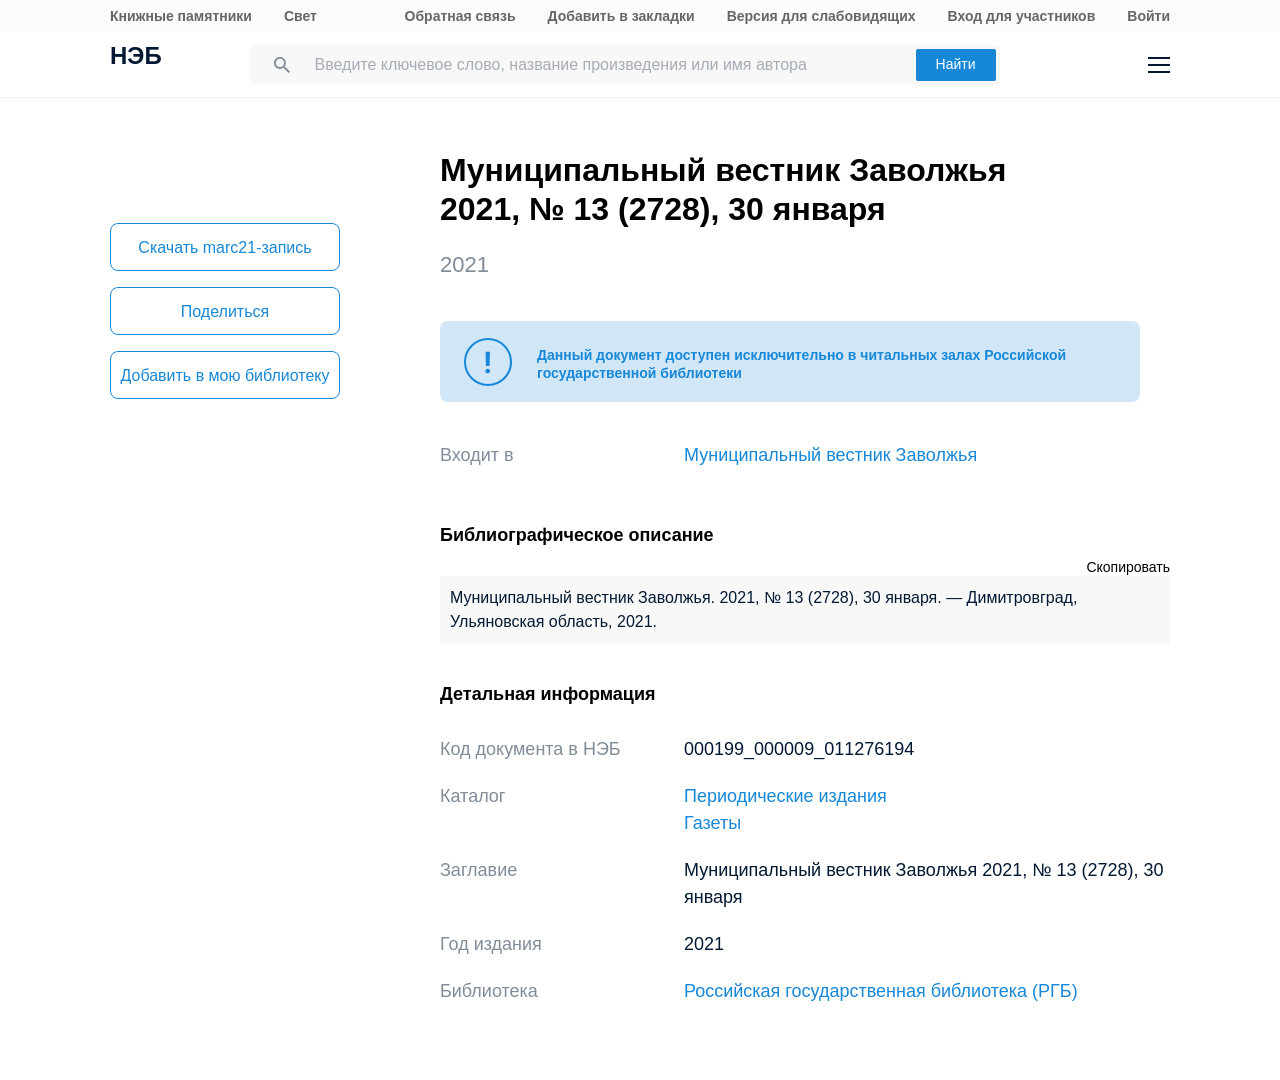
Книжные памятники (181, 16)
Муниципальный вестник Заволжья (830, 455)
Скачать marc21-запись (224, 247)
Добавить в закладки (621, 16)
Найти (956, 64)
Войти (1148, 16)
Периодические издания (785, 796)
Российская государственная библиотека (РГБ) (881, 991)
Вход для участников (1022, 16)
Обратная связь (460, 16)
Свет (300, 16)
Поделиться (225, 311)
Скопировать (1128, 567)
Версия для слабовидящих (821, 16)
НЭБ (136, 58)
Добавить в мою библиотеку (224, 375)
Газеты (712, 823)
